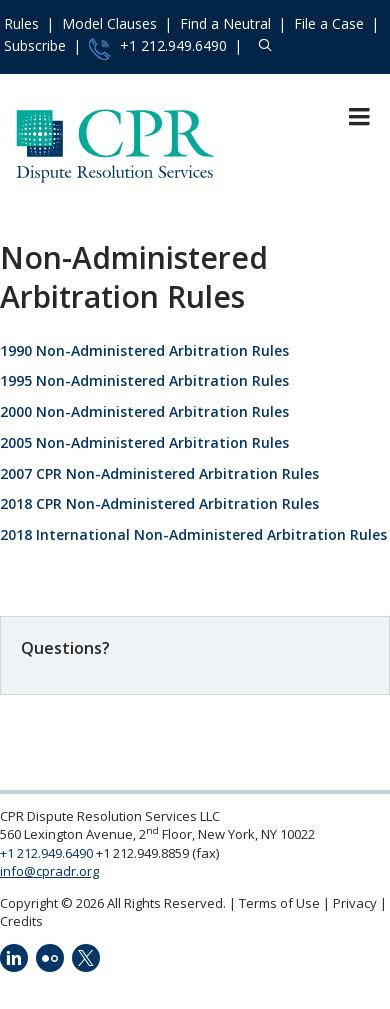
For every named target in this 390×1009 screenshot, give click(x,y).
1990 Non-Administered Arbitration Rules (144, 350)
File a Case (329, 23)
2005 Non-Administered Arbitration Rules (144, 442)
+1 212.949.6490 (158, 48)
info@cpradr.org (49, 871)
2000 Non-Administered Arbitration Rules (144, 411)
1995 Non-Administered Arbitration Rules (144, 380)
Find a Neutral (225, 23)
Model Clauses (109, 23)
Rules (21, 23)
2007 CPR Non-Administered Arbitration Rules (159, 473)
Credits (21, 921)
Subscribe (35, 45)
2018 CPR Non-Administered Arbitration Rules (159, 503)
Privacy (355, 903)
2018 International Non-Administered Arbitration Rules (193, 534)
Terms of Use (279, 903)
